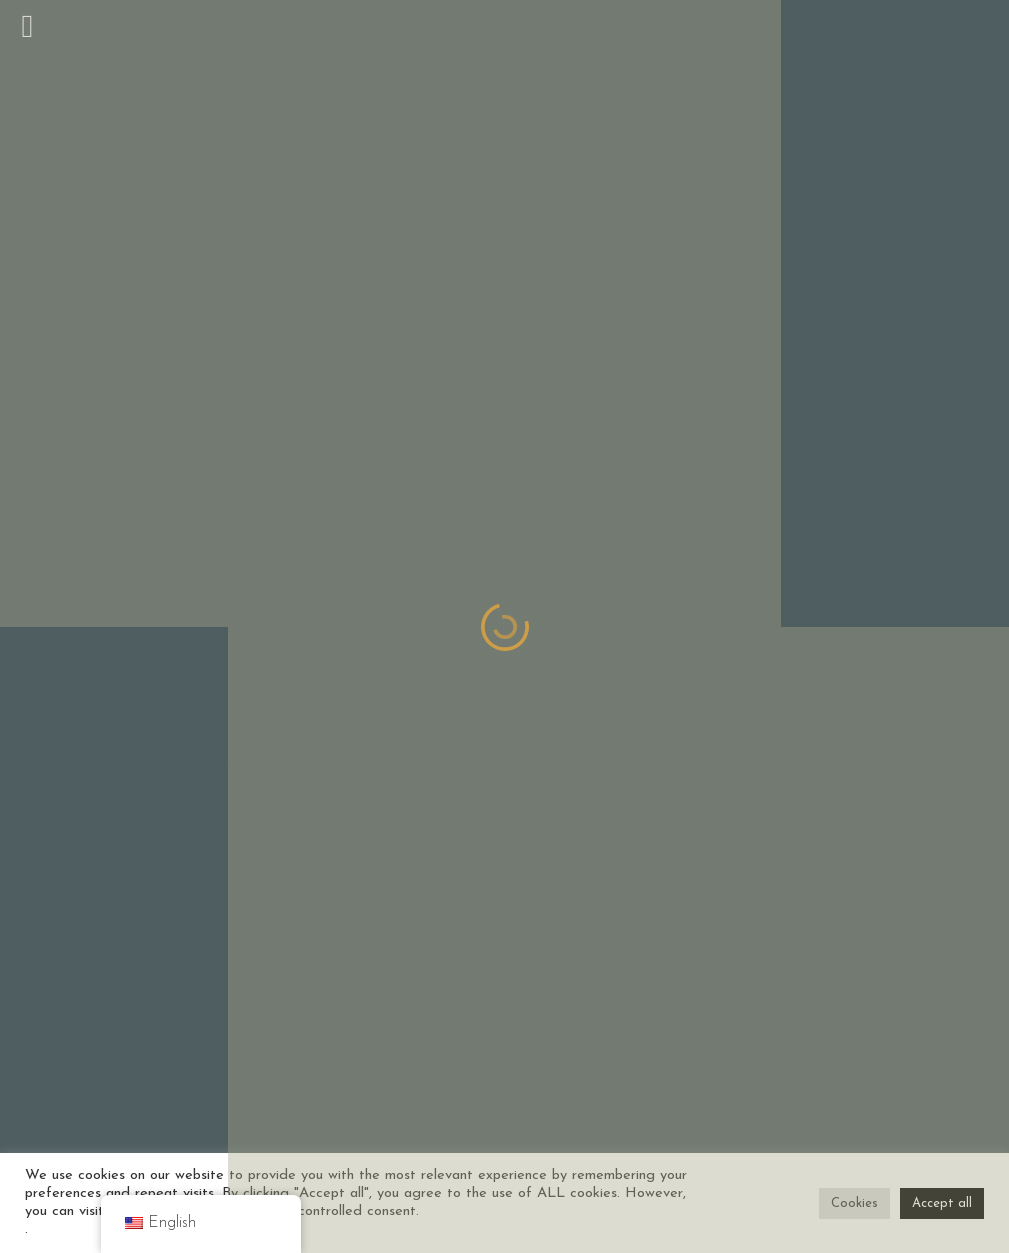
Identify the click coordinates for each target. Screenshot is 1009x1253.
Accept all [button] (942, 1203)
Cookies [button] (854, 1203)
